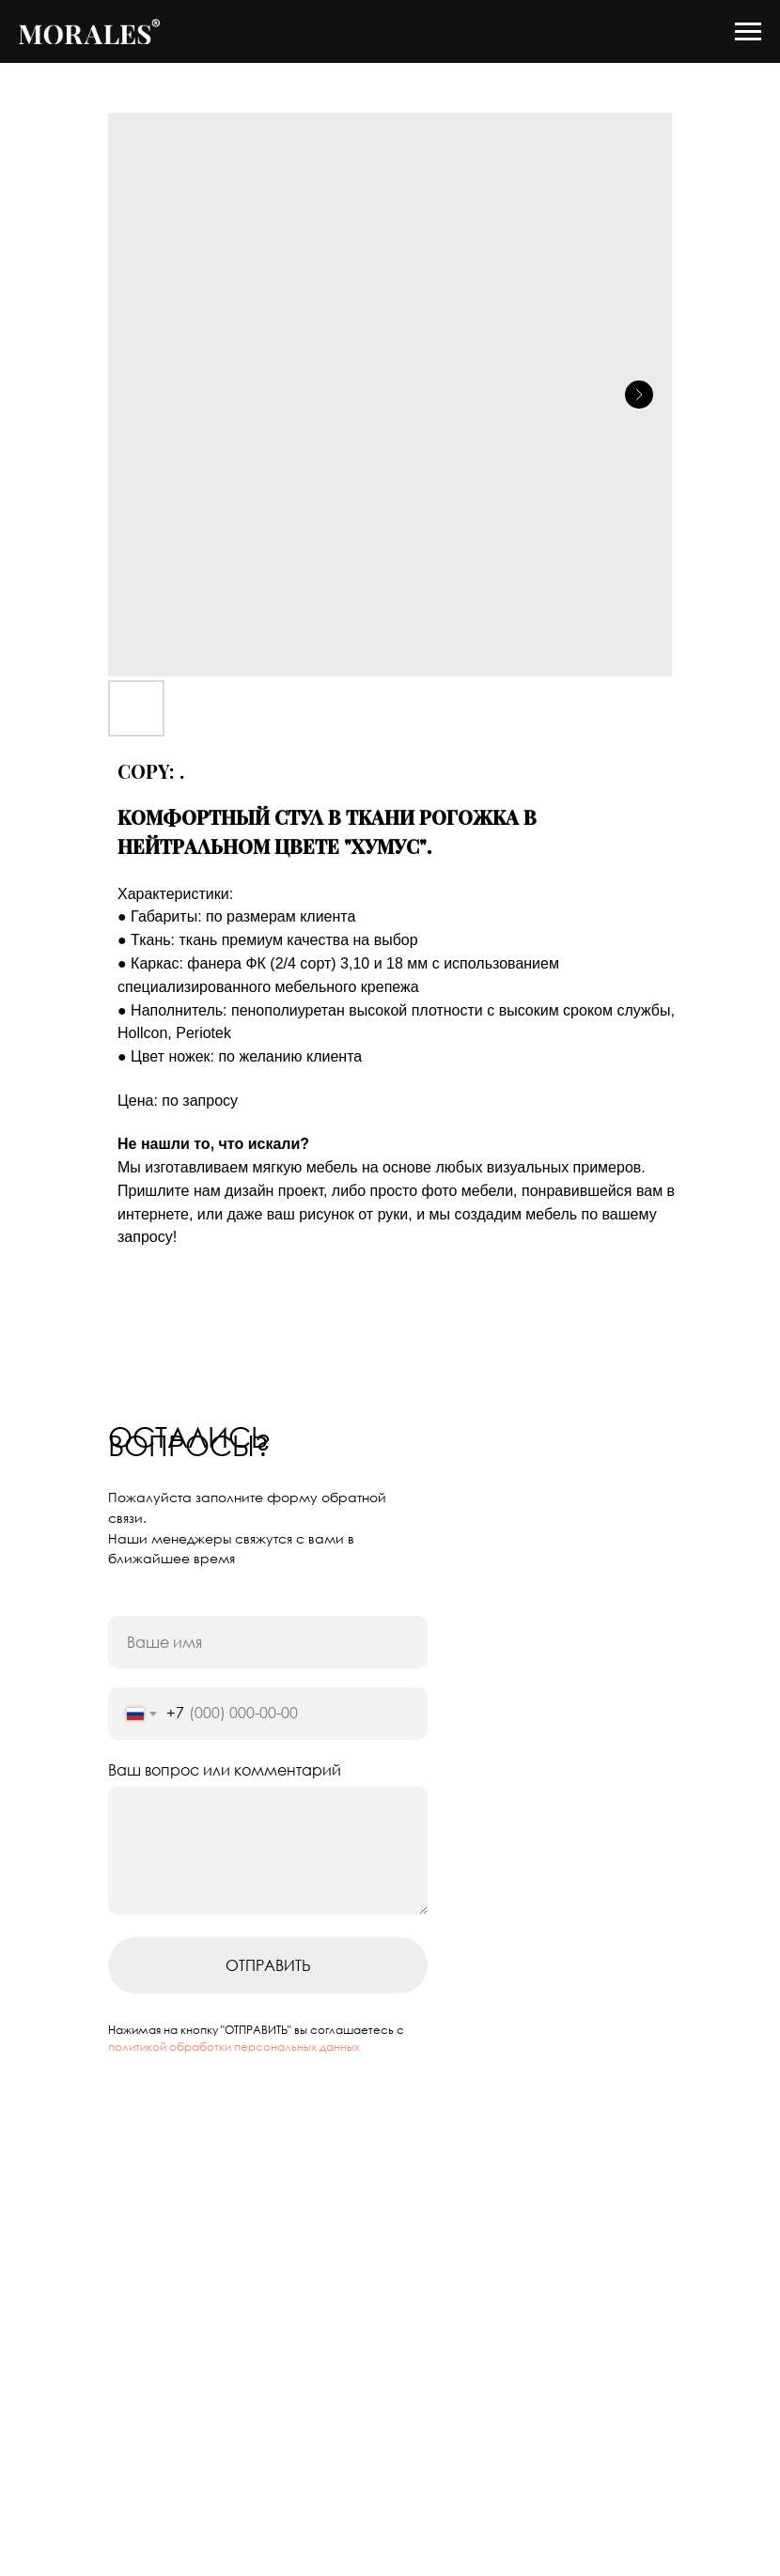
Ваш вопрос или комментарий (224, 1770)
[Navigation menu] (748, 32)
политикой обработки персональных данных (234, 2047)
